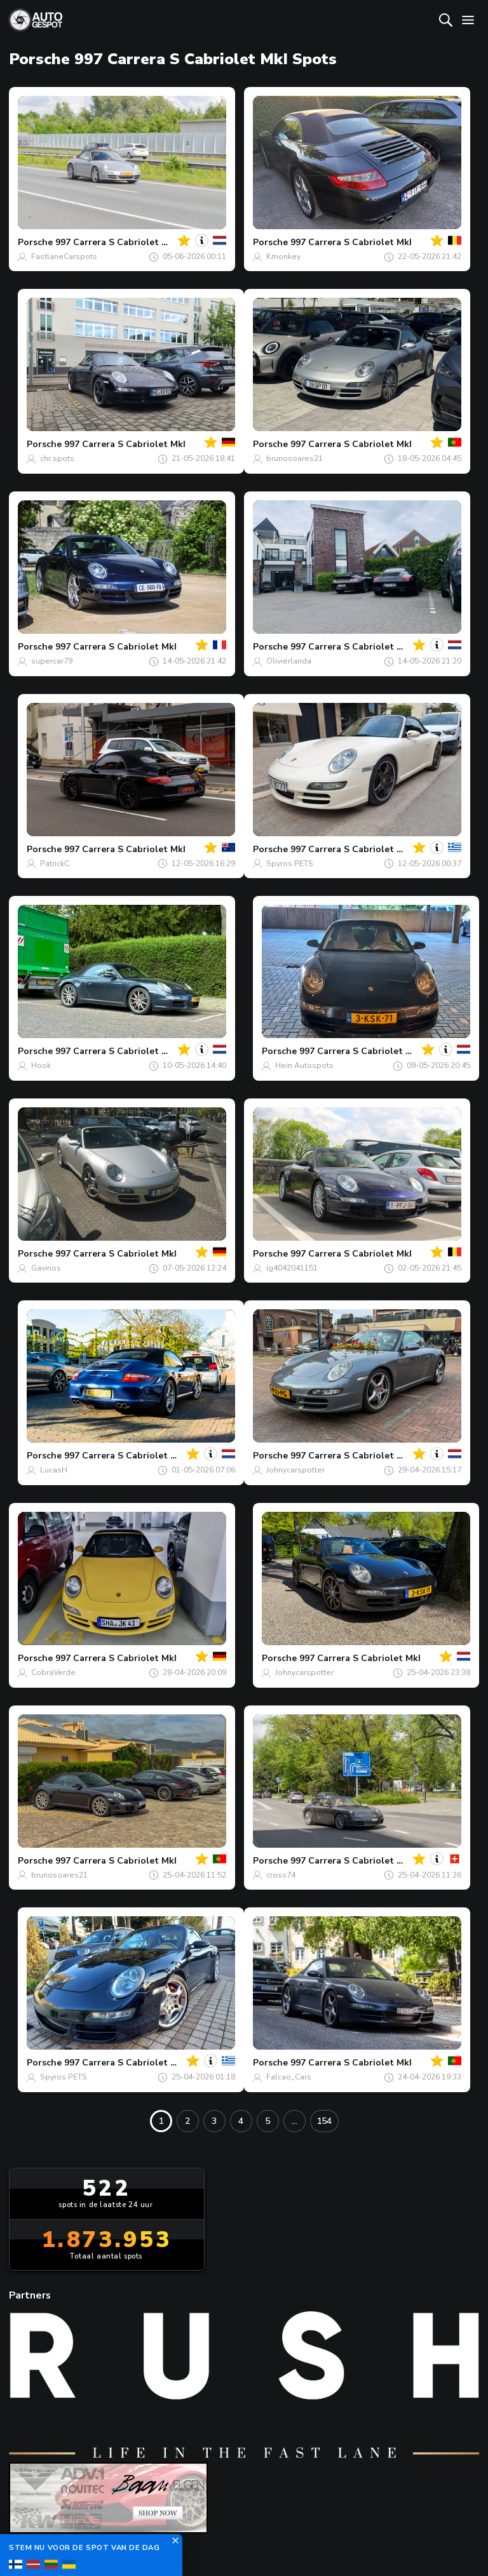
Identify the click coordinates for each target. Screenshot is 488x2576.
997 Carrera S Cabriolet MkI (116, 242)
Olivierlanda (288, 661)
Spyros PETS (289, 863)
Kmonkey (283, 256)
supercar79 (51, 661)
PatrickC (54, 863)
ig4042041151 (292, 1268)
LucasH (53, 1470)
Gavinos (46, 1268)
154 (324, 2121)
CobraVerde (53, 1672)
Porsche (35, 242)
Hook (41, 1065)
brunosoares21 (294, 458)
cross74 (280, 1875)
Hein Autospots (304, 1065)
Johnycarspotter (295, 1470)
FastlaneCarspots (64, 256)
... (294, 2121)
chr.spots (57, 458)
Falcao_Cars (288, 2077)
